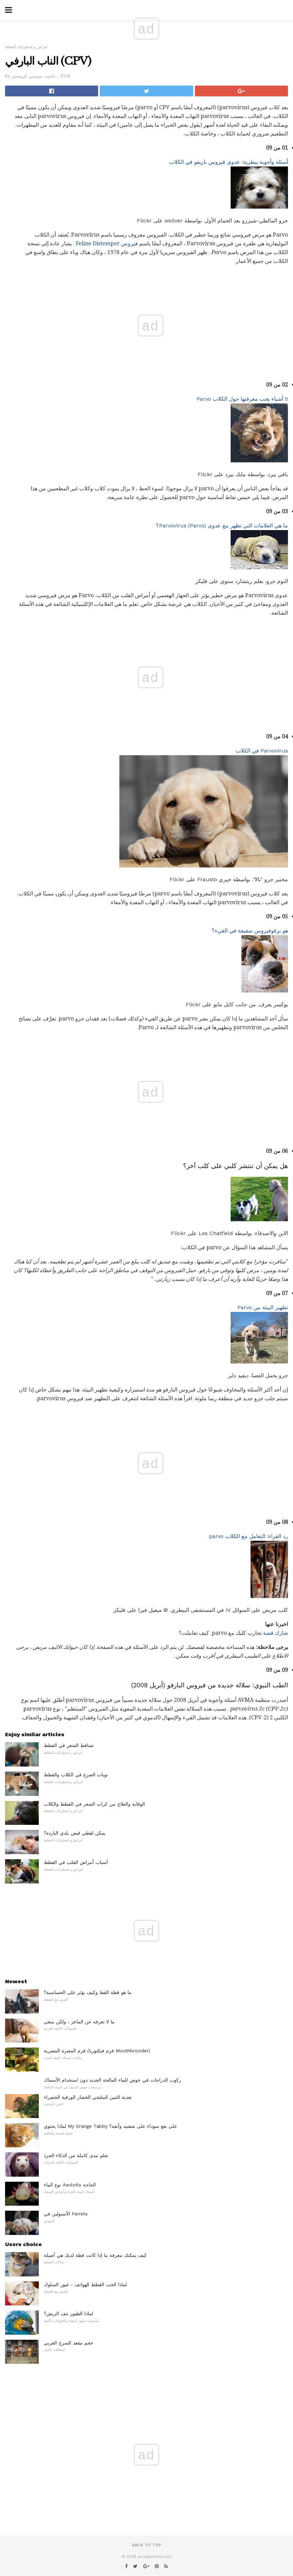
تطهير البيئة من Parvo (262, 1307)
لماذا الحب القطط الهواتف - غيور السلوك (85, 2284)
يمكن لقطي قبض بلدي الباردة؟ (75, 1833)
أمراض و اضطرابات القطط (26, 47)
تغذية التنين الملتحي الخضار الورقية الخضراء (88, 2097)
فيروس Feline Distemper (107, 243)
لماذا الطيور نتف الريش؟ (68, 2313)
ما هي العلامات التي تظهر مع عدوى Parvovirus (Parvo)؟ (222, 525)
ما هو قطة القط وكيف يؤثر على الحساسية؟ (87, 1992)
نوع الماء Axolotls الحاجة (70, 2184)
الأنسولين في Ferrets (66, 2213)
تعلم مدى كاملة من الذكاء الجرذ (76, 2155)
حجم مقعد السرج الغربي (68, 2342)
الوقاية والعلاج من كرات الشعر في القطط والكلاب (94, 1804)
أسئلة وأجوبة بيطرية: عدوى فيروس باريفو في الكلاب (228, 162)
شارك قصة (275, 1633)
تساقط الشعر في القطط (69, 1745)
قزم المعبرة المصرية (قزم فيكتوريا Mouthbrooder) (97, 2050)
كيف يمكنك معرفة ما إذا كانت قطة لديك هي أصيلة (95, 2255)
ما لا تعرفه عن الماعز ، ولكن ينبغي (79, 2021)
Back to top (146, 2545)
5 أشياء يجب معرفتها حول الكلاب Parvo (242, 399)
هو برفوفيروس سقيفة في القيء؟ (250, 930)
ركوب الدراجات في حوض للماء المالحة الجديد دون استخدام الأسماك (112, 2080)
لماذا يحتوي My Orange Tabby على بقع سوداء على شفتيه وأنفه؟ (110, 2126)
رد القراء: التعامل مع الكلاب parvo (248, 1536)
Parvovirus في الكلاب (262, 750)
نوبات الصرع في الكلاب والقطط (76, 1774)
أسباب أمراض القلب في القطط (76, 1862)
